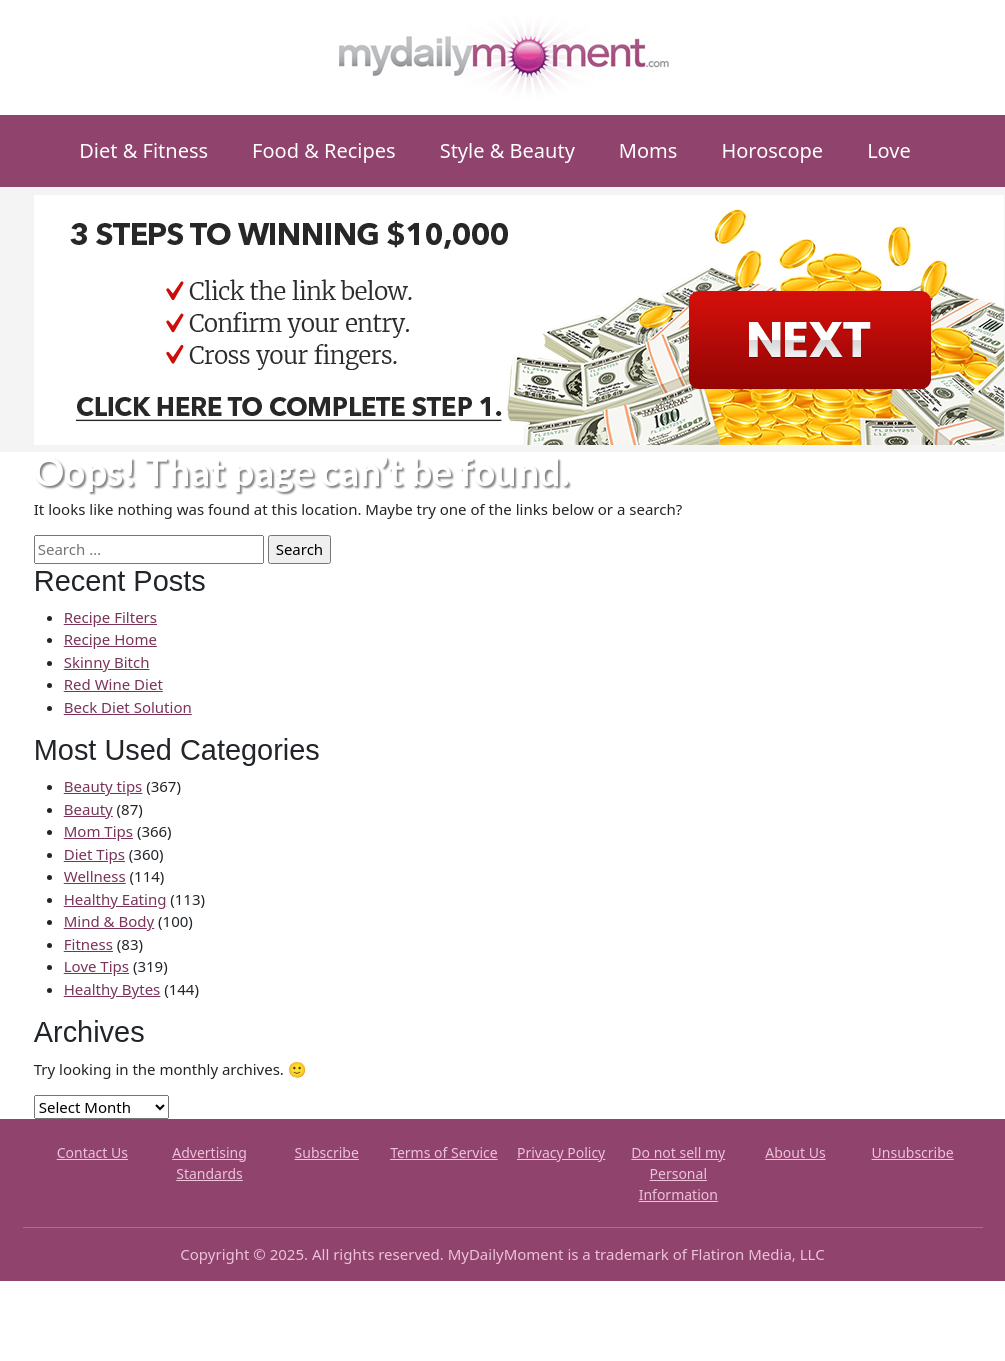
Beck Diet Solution (128, 707)
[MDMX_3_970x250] (519, 318)
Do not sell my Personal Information (678, 1173)
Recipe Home (110, 639)
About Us (795, 1152)
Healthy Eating (115, 899)
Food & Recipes (324, 150)
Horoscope (772, 150)
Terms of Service (444, 1152)
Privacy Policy (561, 1152)
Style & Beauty (507, 150)
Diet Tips (94, 854)
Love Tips (96, 966)
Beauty (88, 809)
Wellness (95, 876)
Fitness (88, 944)
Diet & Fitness (143, 150)
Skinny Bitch (107, 662)
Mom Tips (98, 831)
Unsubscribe (913, 1152)
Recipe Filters (110, 617)
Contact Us (92, 1152)
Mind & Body (109, 921)
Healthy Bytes (112, 989)
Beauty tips (103, 786)
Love (889, 150)
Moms (648, 150)
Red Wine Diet (113, 684)
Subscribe (327, 1152)
